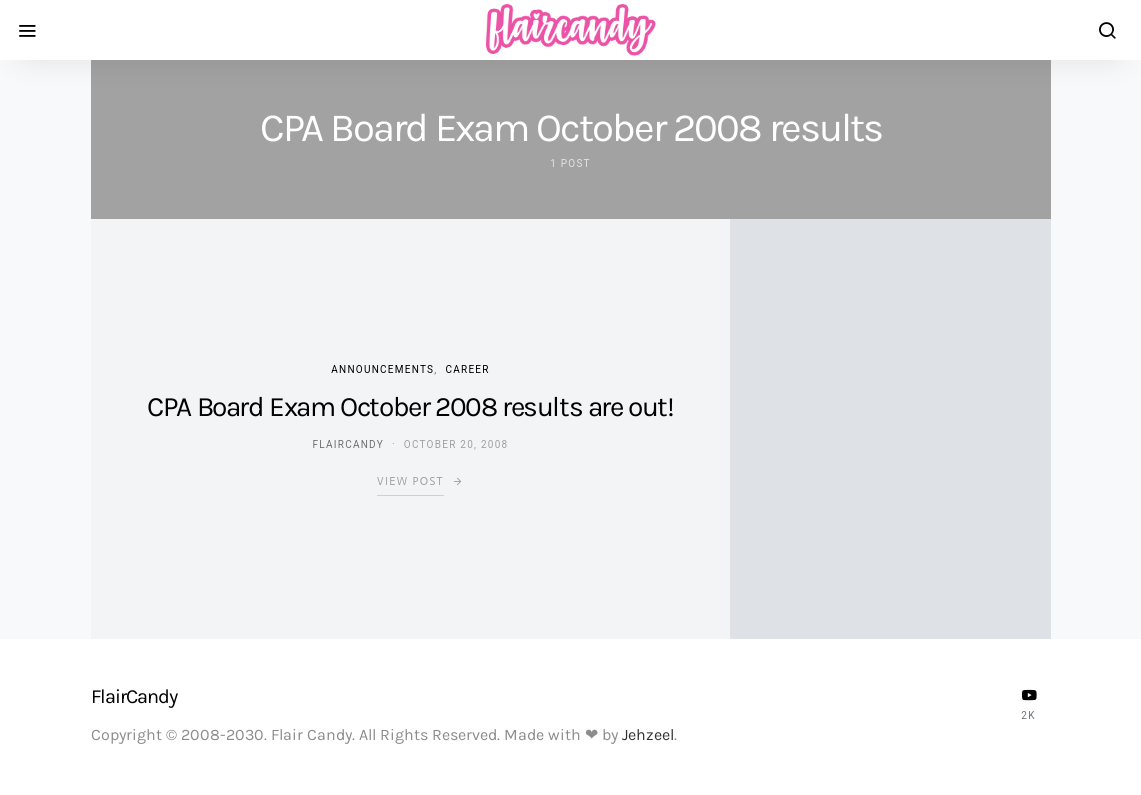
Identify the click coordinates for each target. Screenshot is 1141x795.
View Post (410, 481)
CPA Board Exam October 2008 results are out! (410, 406)
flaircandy (347, 444)
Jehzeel (648, 734)
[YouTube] (1029, 704)
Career (467, 369)
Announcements (382, 369)
